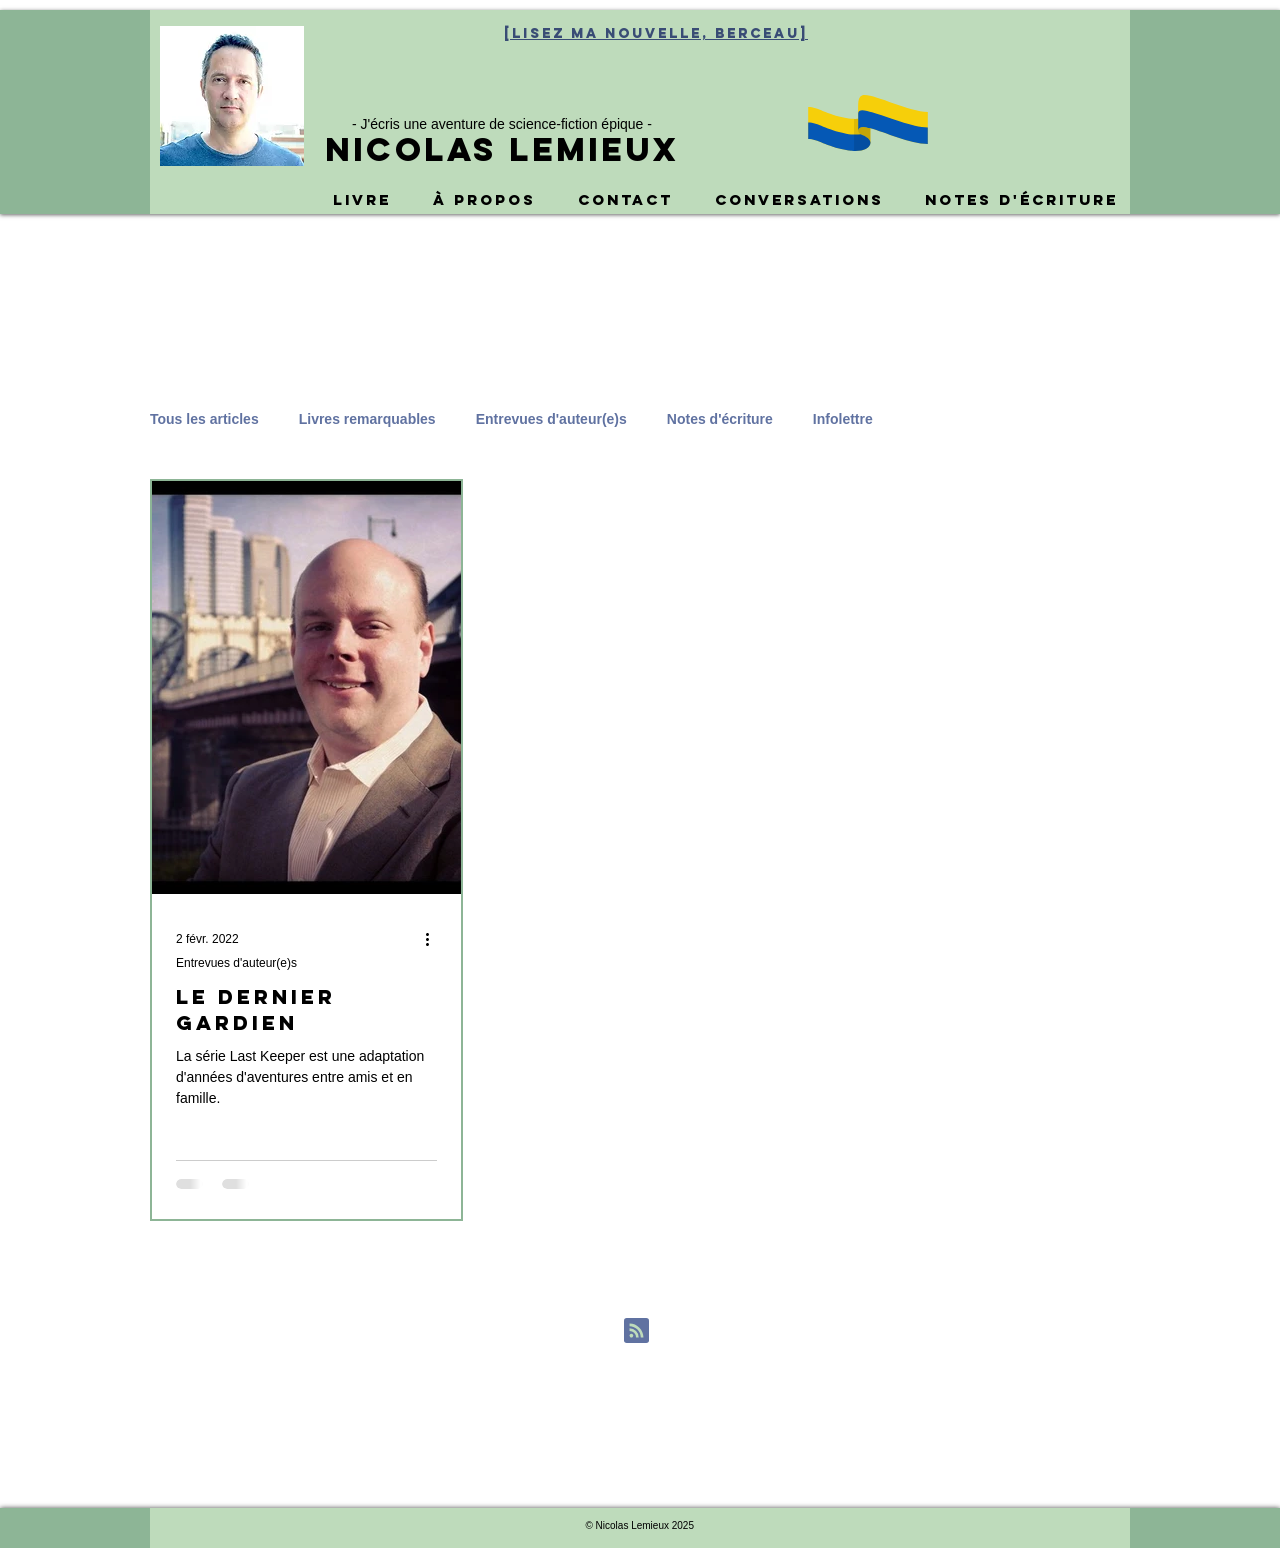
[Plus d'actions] (434, 939)
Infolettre (843, 419)
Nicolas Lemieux (502, 149)
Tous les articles (204, 419)
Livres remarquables (367, 419)
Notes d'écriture (720, 419)
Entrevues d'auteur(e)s (551, 419)
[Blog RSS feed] (636, 1331)
